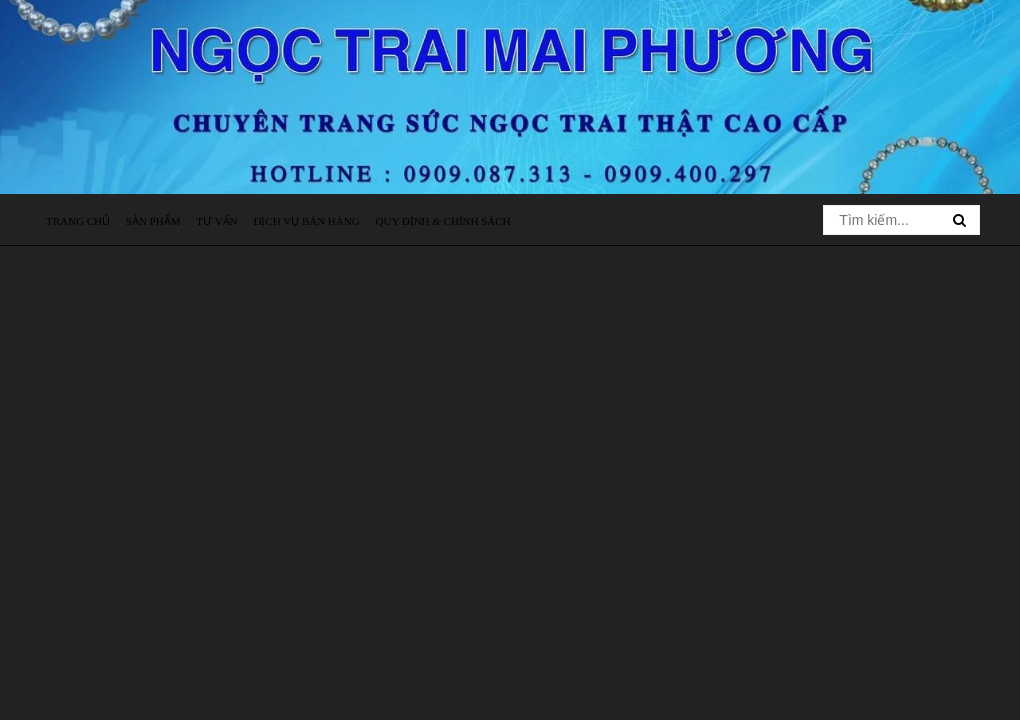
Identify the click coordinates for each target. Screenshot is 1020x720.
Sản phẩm (153, 221)
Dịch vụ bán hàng (306, 221)
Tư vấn (216, 221)
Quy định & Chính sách (443, 221)
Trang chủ (78, 221)
